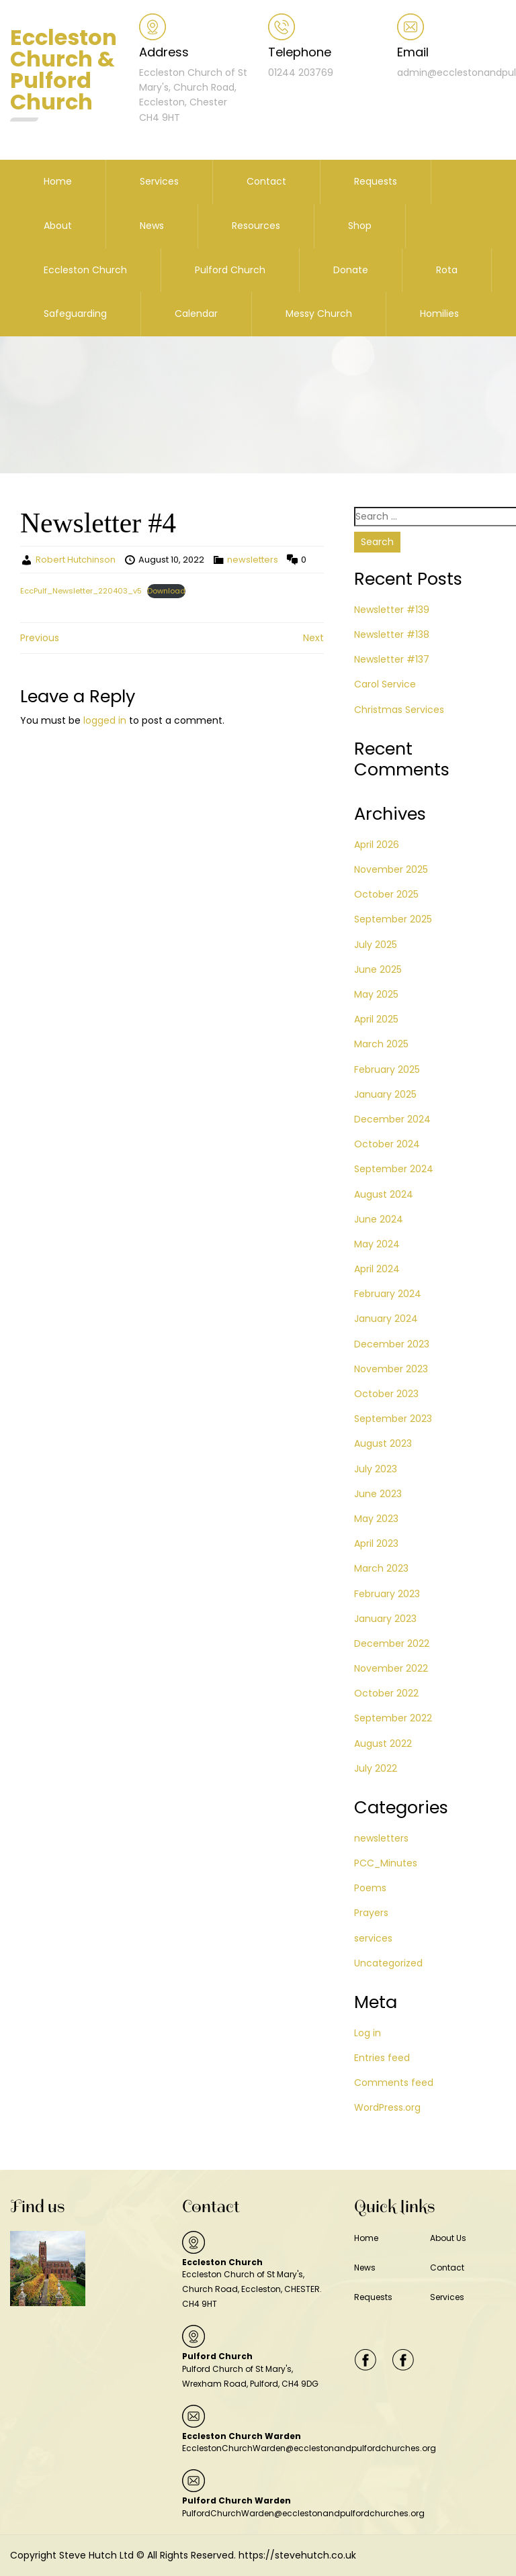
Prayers (371, 1912)
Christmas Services (399, 709)
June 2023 (378, 1493)
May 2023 (376, 1518)
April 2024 (377, 1269)
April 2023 (376, 1543)
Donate (350, 270)
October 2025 (386, 894)
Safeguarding (75, 313)
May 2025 (376, 994)
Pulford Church (230, 270)
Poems (370, 1888)
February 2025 (387, 1069)
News (152, 225)
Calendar (196, 313)
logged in (104, 720)
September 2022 (393, 1718)
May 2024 (377, 1244)
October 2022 (386, 1693)
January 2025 (385, 1094)
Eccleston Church (85, 270)
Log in (367, 2033)
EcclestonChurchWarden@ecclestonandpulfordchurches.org (309, 2448)
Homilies (439, 313)
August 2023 (383, 1443)
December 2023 (391, 1344)
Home (58, 181)
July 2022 (375, 1768)
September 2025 (393, 919)
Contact (266, 181)
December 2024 (392, 1119)
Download (166, 590)
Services (159, 181)
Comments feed (393, 2082)
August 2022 (383, 1743)
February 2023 (387, 1594)
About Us (448, 2238)
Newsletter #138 (391, 634)
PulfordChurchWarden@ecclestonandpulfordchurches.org (303, 2513)
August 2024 (383, 1194)
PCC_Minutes (385, 1863)
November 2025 (391, 869)
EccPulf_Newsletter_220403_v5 (81, 590)
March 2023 (381, 1568)
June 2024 (378, 1219)
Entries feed (382, 2057)
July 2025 (375, 944)
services (373, 1938)
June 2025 (378, 969)
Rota (447, 270)
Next (313, 638)
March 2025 (381, 1044)
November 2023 (391, 1369)
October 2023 (386, 1393)
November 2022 (391, 1668)
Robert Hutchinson (76, 559)
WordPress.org (387, 2107)
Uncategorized (388, 1963)
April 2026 (376, 844)
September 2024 (393, 1169)
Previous (39, 638)
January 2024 (386, 1318)
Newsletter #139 (391, 609)
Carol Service (385, 684)
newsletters (252, 559)
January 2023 (385, 1618)
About (58, 225)
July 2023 (375, 1469)
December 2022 (391, 1643)
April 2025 (376, 1019)
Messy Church (319, 313)
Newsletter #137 (391, 659)
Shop (360, 225)
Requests (375, 181)
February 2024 (387, 1293)
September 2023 (393, 1418)
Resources (256, 225)
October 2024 (387, 1144)
